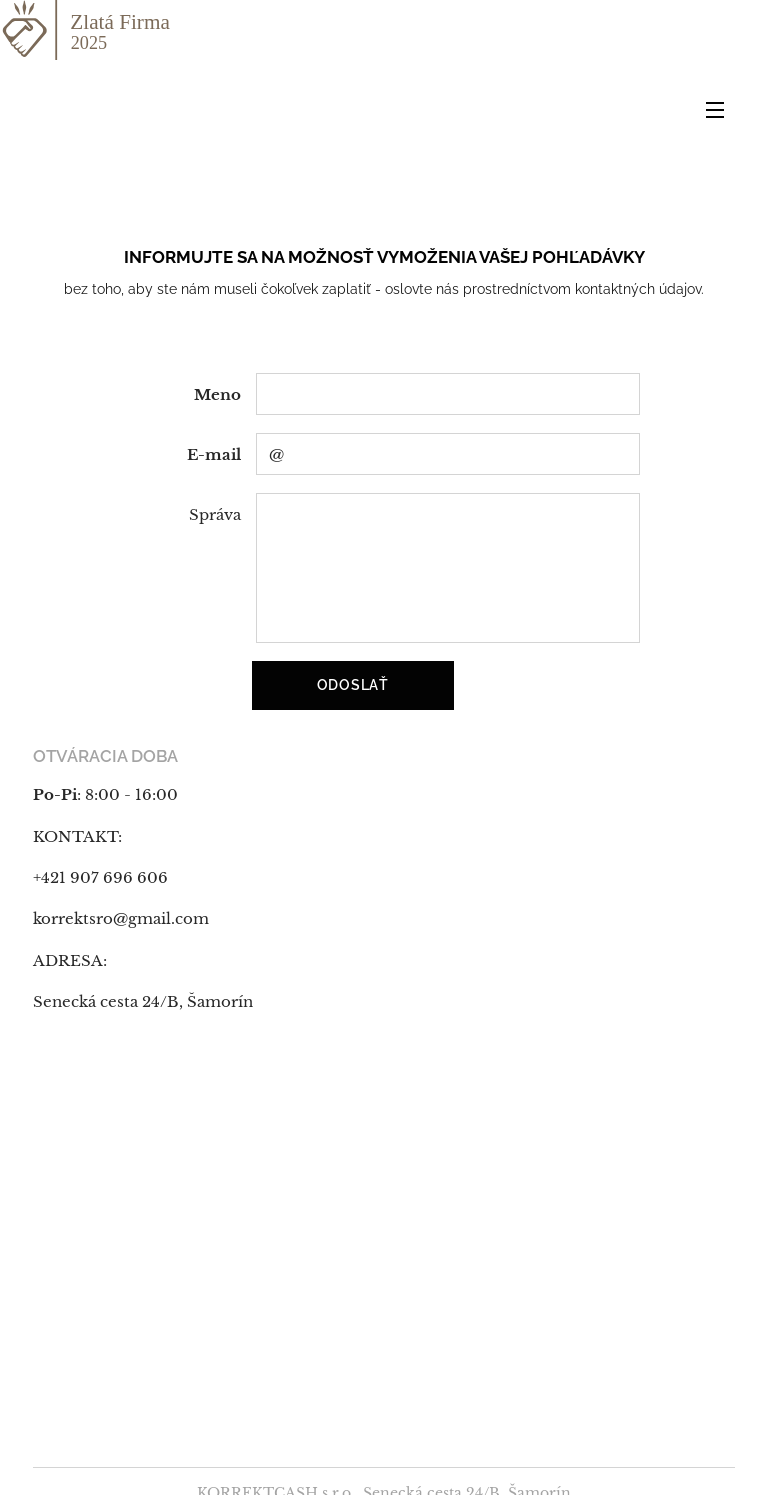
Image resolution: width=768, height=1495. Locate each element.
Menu (715, 110)
